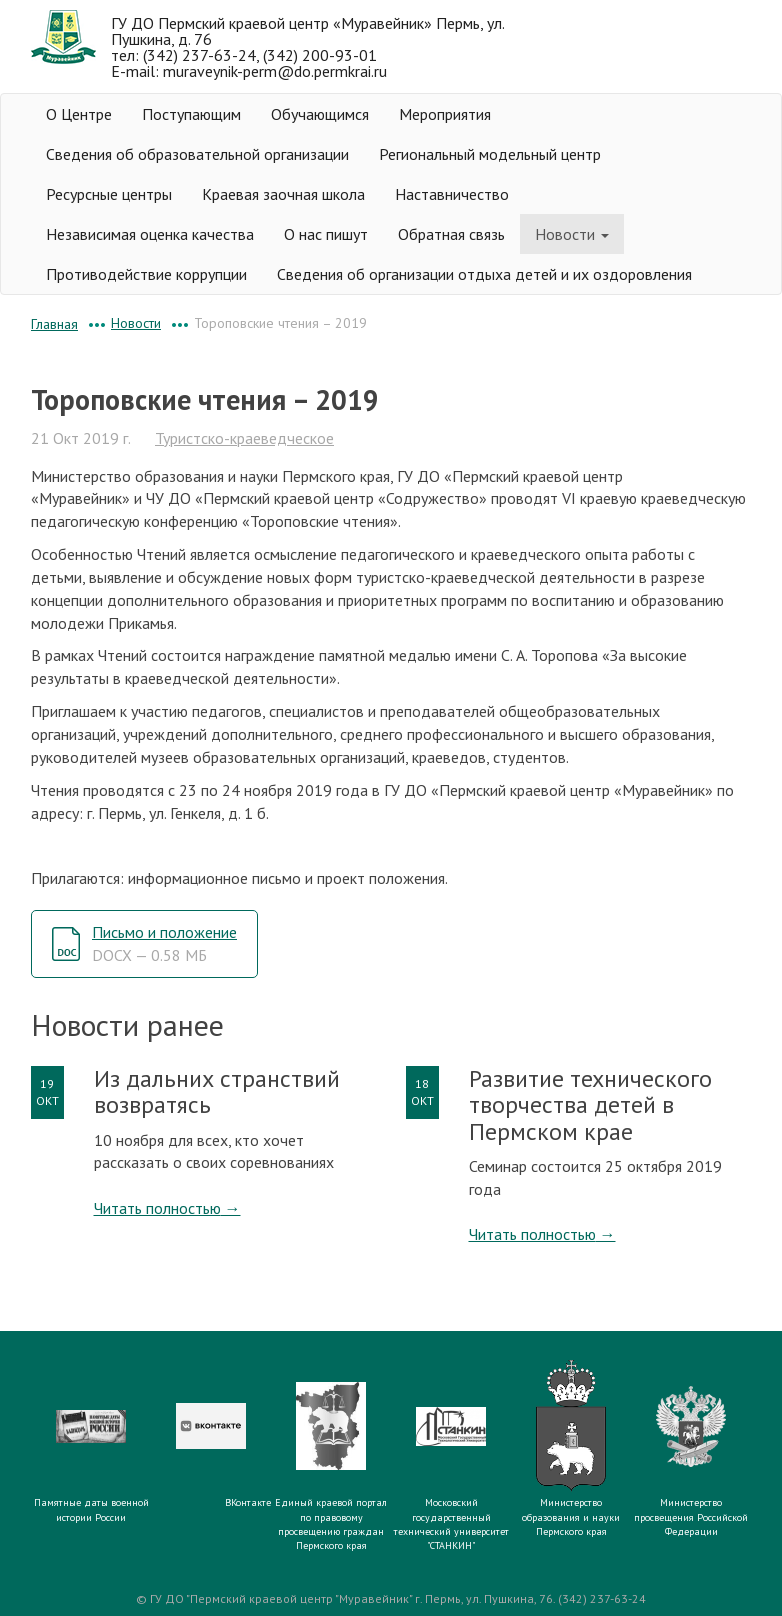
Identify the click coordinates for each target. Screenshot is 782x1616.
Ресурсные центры (109, 194)
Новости (572, 234)
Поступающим (191, 114)
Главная (54, 324)
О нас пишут (326, 234)
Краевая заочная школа (283, 194)
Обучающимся (320, 114)
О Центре (79, 114)
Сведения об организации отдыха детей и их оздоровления (484, 274)
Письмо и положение (164, 943)
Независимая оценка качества (150, 234)
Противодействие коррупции (146, 274)
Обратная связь (451, 234)
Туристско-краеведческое (244, 438)
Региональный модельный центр (490, 154)
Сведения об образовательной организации (197, 154)
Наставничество (452, 194)
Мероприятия (445, 114)
